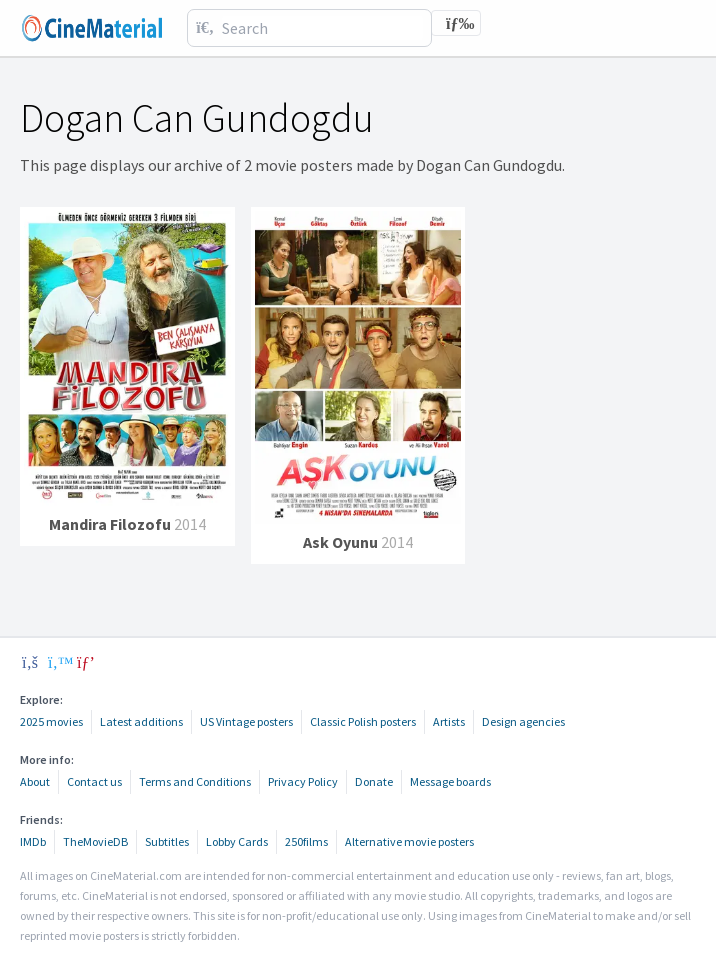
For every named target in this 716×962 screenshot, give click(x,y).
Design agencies (523, 721)
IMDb (33, 841)
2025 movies (51, 721)
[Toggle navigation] (456, 23)
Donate (374, 781)
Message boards (450, 781)
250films (306, 841)
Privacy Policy (303, 781)
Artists (449, 721)
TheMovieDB (95, 841)
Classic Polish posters (363, 721)
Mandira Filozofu (111, 524)
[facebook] (30, 662)
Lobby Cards (237, 841)
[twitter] (58, 662)
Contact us (94, 781)
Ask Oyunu (340, 542)
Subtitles (167, 841)
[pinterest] (86, 662)
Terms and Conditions (195, 781)
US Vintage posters (246, 721)
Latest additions (141, 721)
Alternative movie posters (409, 841)
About (35, 781)
